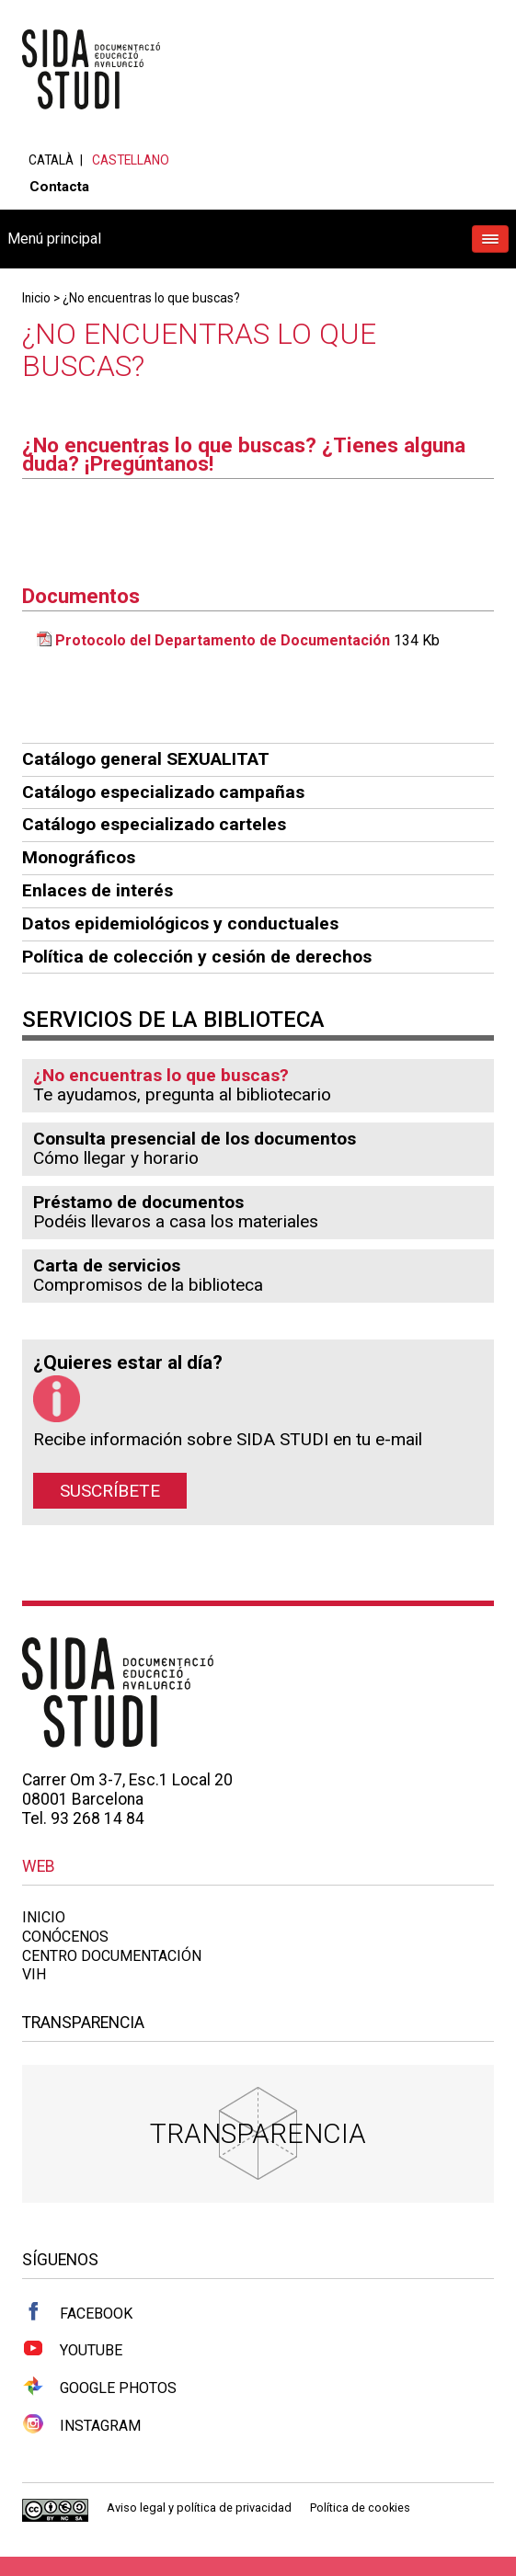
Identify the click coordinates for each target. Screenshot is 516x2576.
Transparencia (258, 2133)
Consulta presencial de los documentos (194, 1138)
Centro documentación (111, 1956)
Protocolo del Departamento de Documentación (222, 640)
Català (51, 160)
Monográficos (78, 857)
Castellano (130, 160)
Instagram (81, 2424)
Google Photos (99, 2387)
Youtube (72, 2349)
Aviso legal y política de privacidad (199, 2507)
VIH (34, 1974)
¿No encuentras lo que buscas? (151, 298)
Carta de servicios (106, 1265)
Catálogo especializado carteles (154, 824)
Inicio (36, 298)
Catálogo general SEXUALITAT (145, 758)
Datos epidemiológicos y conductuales (180, 923)
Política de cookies (360, 2507)
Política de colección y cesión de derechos (197, 956)
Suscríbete (110, 1490)
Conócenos (65, 1936)
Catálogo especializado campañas (163, 792)
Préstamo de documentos (138, 1202)
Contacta (59, 186)
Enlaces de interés (97, 890)
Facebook (77, 2312)
